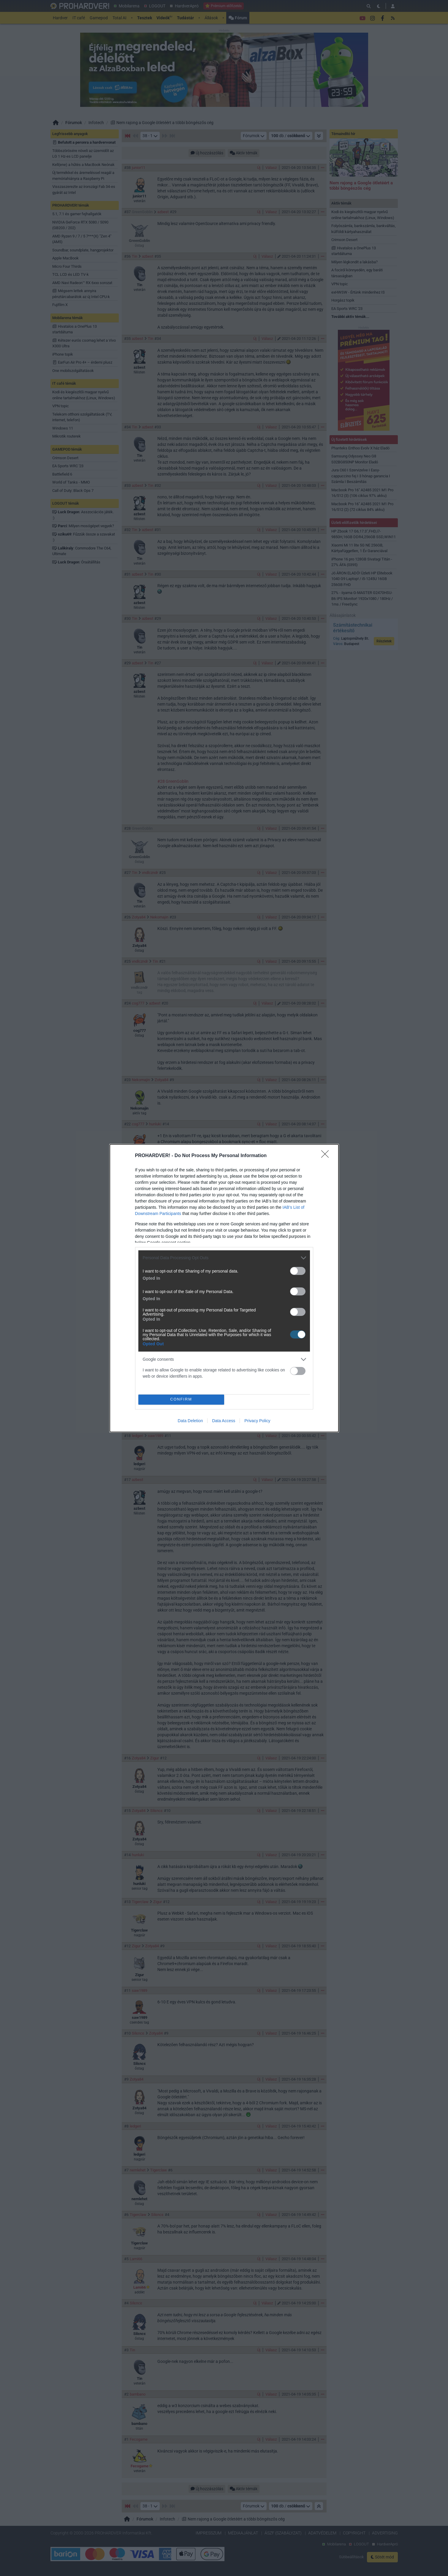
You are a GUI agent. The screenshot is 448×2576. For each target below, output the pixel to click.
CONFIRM (181, 1399)
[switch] (297, 1271)
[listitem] (224, 1258)
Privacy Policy (257, 1420)
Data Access (223, 1420)
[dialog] (224, 1288)
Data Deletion (190, 1420)
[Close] (327, 1156)
